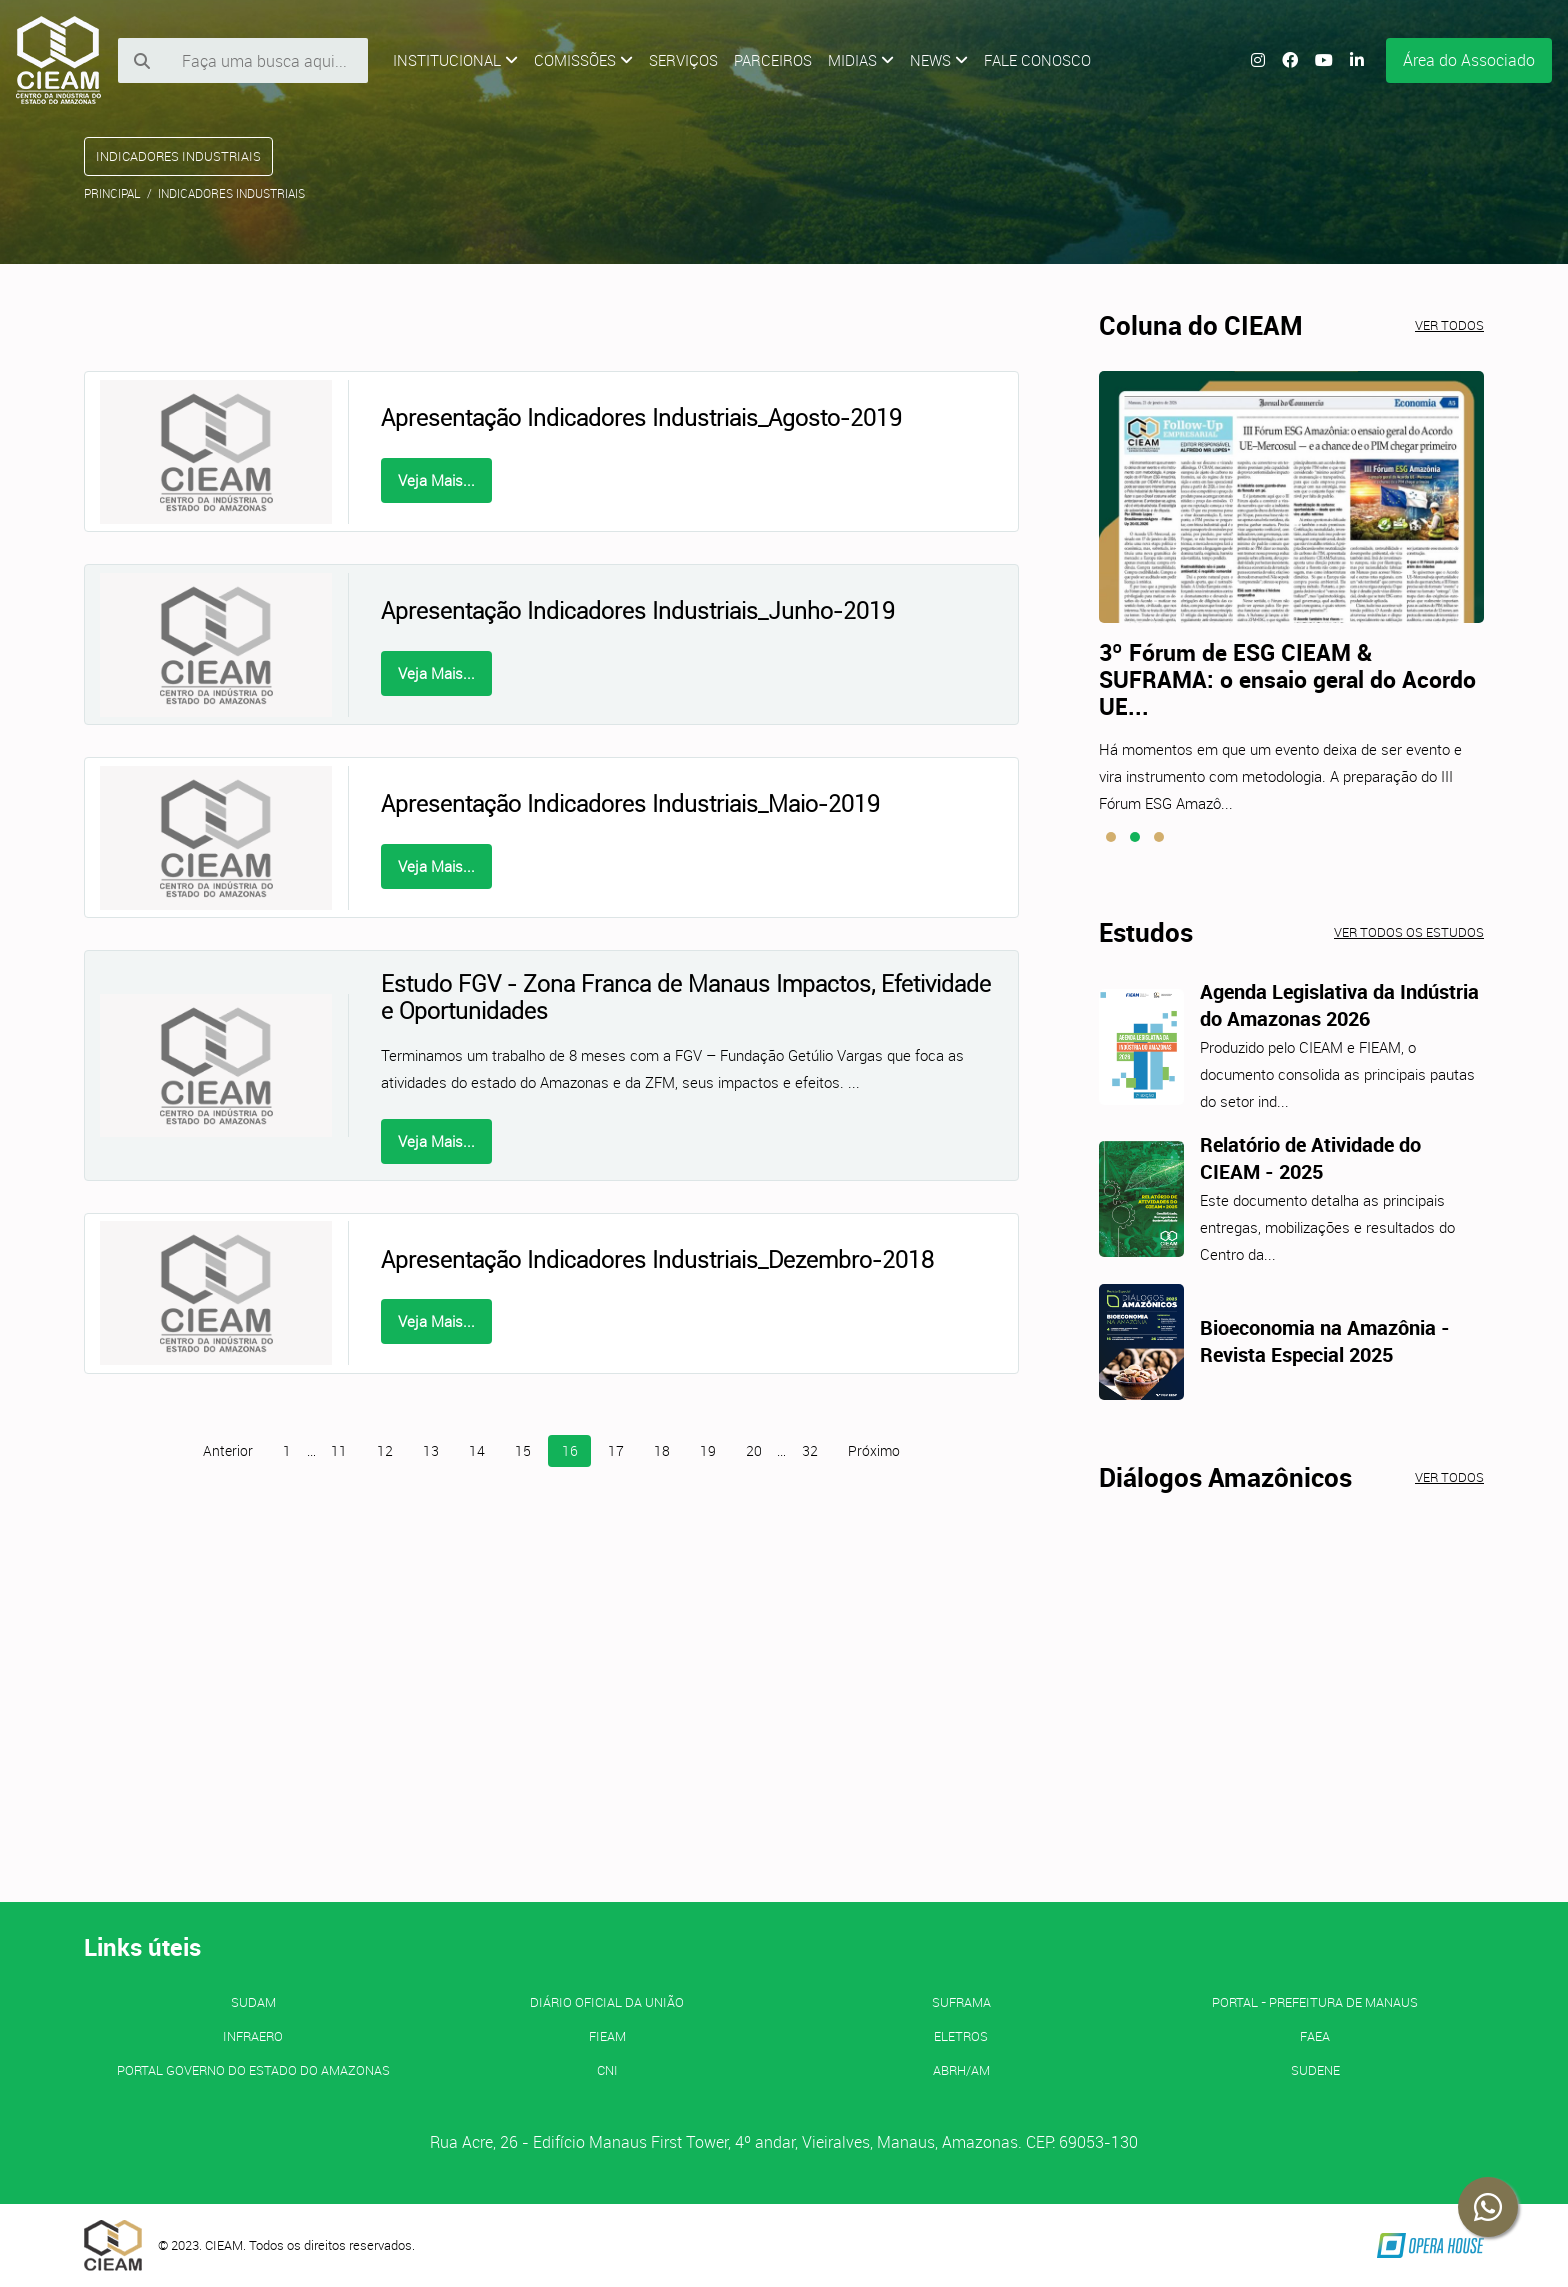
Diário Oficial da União (607, 2002)
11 (339, 1451)
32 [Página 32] (810, 1451)
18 (662, 1451)
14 (477, 1451)
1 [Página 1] (287, 1451)
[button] (1111, 837)
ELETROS (961, 2036)
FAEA (1315, 2036)
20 (754, 1451)
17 (616, 1451)
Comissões (583, 60)
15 (523, 1451)
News (939, 60)
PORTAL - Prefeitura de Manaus (1315, 2002)
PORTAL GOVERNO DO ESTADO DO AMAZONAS (253, 2070)
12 (385, 1451)
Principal (112, 193)
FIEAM (607, 2036)
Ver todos (1449, 325)
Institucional (455, 60)
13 (431, 1451)
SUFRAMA (961, 2002)
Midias (861, 60)
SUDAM (253, 2002)
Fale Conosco (1037, 60)
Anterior (228, 1451)
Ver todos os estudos (1409, 932)
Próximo (874, 1451)
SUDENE (1315, 2070)
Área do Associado (1469, 60)
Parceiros (773, 60)
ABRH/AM (961, 2070)
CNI (607, 2070)
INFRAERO (253, 2036)
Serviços (683, 60)
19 (708, 1451)
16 (570, 1451)
